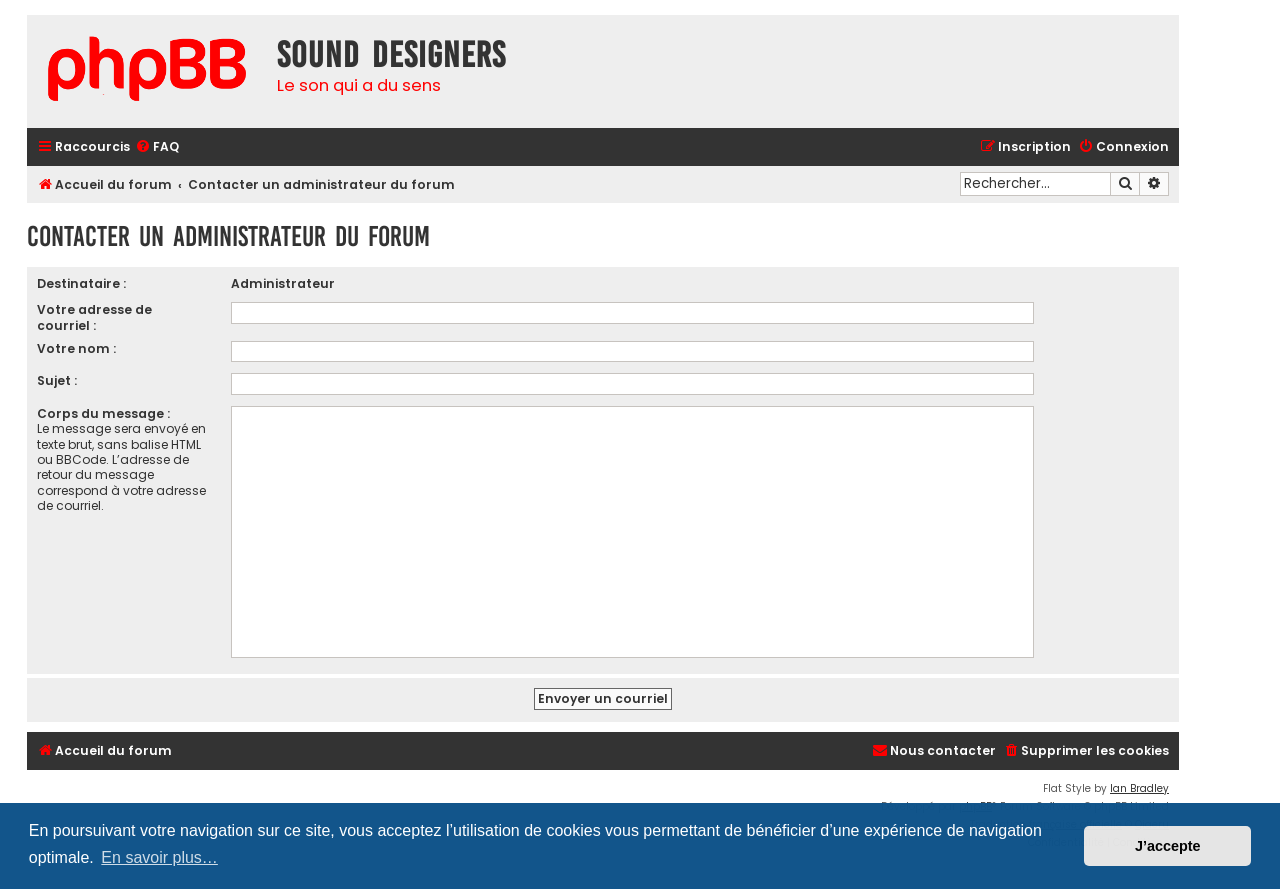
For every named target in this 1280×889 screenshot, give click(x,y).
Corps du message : (103, 413)
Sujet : (57, 380)
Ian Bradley (1139, 788)
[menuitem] (157, 147)
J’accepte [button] (1168, 846)
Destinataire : (81, 283)
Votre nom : (76, 348)
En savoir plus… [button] (159, 857)
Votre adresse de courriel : (94, 317)
